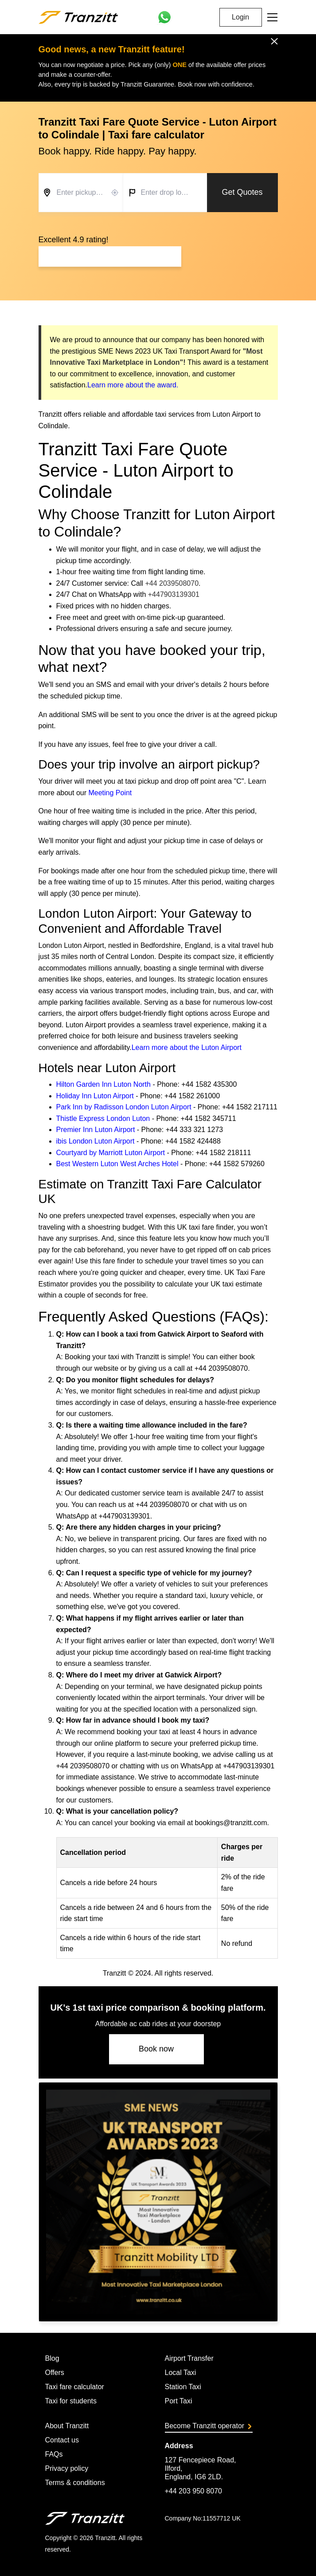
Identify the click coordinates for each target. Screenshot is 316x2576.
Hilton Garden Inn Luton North (103, 1084)
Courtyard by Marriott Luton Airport (110, 1152)
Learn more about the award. (132, 385)
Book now (156, 2048)
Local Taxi (180, 2372)
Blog (52, 2358)
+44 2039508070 (172, 583)
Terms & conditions (75, 2482)
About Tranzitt (67, 2426)
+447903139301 (173, 594)
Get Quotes (242, 192)
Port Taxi (178, 2401)
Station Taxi (183, 2387)
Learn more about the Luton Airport (187, 1047)
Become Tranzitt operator (208, 2426)
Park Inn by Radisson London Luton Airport (123, 1107)
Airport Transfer (189, 2358)
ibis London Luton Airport (95, 1141)
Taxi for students (71, 2401)
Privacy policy (67, 2468)
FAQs (54, 2454)
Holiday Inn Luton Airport (95, 1096)
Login (240, 17)
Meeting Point (110, 793)
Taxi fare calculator (74, 2387)
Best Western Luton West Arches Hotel (117, 1164)
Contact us (62, 2440)
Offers (54, 2372)
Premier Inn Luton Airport (95, 1129)
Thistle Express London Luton (103, 1118)
